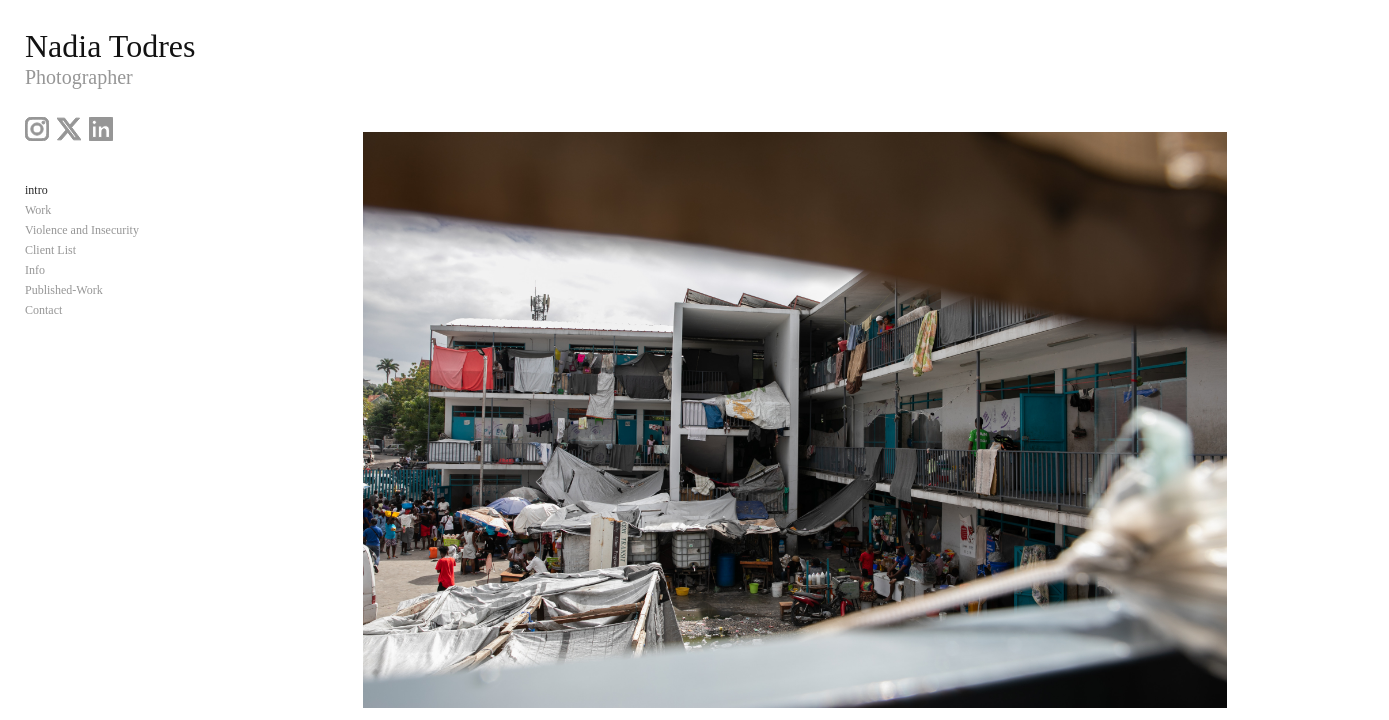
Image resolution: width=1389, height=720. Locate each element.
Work (38, 210)
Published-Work (64, 290)
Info (35, 270)
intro (36, 190)
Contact (43, 310)
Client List (50, 250)
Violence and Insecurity (82, 230)
